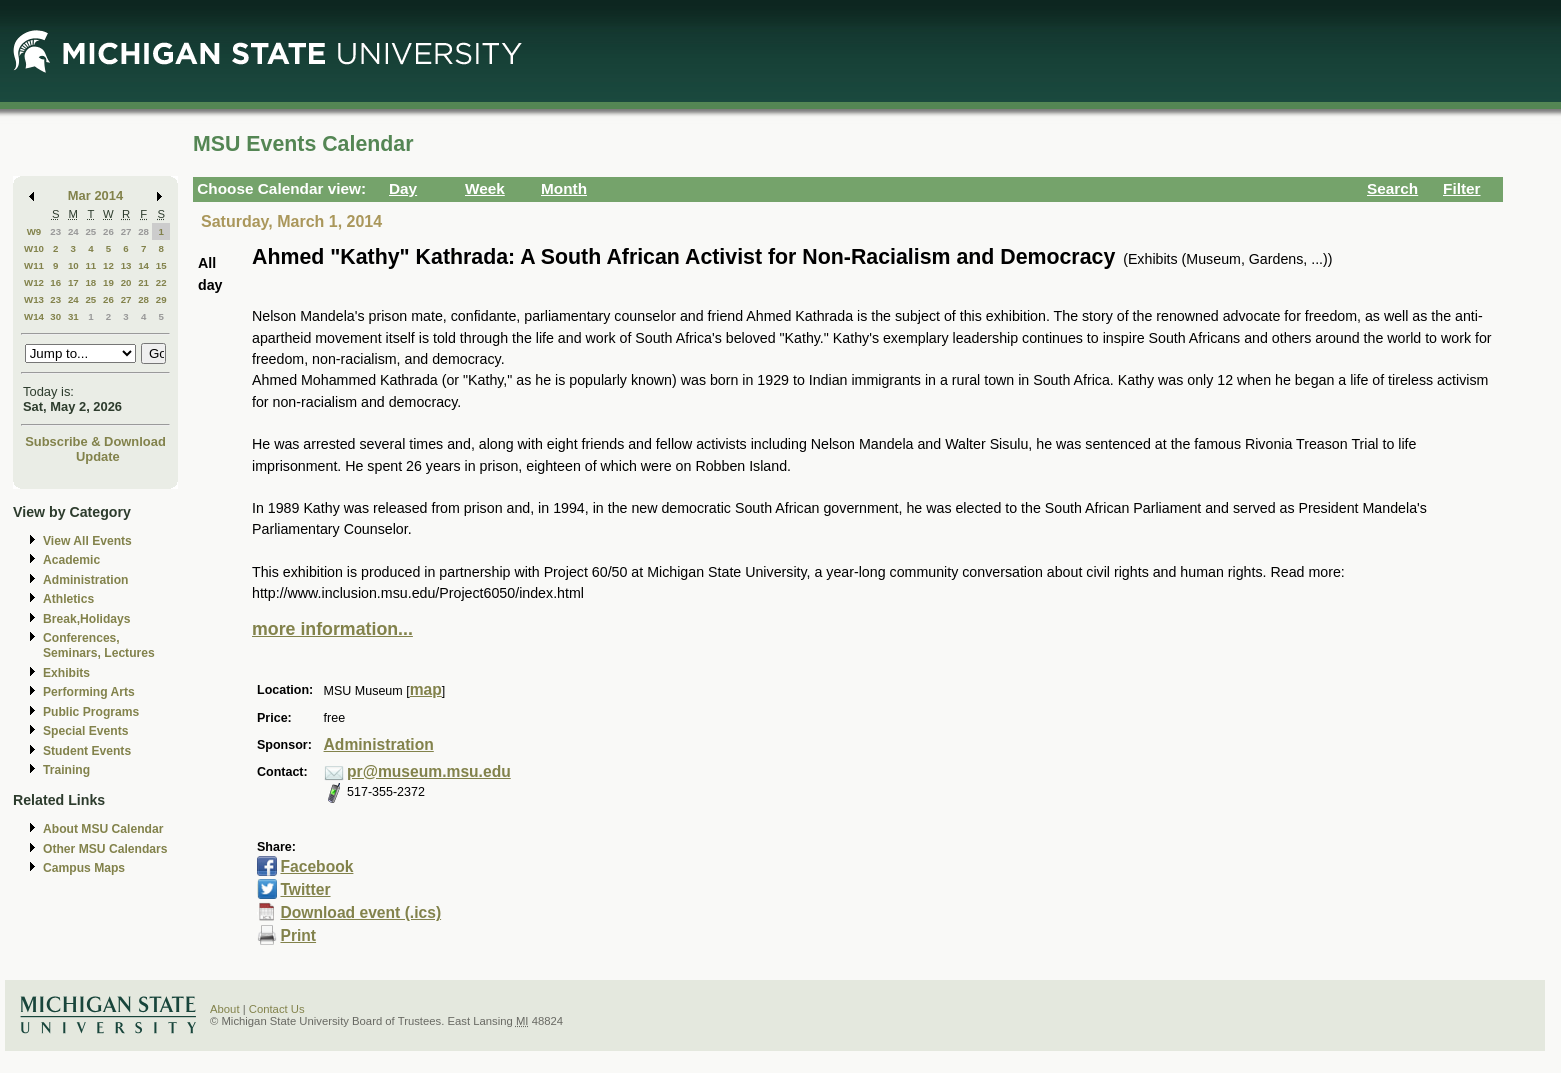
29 (161, 299)
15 (161, 265)
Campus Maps (84, 868)
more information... (332, 629)
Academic (71, 560)
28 (143, 231)
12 (108, 265)
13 (126, 265)
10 (73, 265)
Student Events (87, 751)
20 (126, 282)
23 (55, 231)
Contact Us (277, 1009)
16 (55, 282)
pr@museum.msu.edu (429, 771)
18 (90, 282)
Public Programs (91, 712)
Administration (85, 580)
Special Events (85, 731)
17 (73, 282)
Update (98, 456)
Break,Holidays (87, 619)
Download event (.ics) (360, 912)
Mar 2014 (95, 195)
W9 (34, 231)
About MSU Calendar (103, 829)
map (426, 689)
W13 (34, 299)
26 (108, 231)
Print (298, 935)
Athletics (68, 599)
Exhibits (66, 673)
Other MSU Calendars (105, 849)
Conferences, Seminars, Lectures (99, 645)
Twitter (305, 889)
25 (90, 231)
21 (143, 282)
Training (66, 770)
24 (73, 231)
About (225, 1009)
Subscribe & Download (95, 441)
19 (108, 282)
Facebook (316, 866)
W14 (34, 316)
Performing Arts (89, 692)
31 (73, 316)
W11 (34, 265)
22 (161, 282)
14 (143, 265)
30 (55, 316)
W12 (34, 282)
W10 (34, 248)
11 (90, 265)
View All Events (87, 541)
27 (126, 231)
